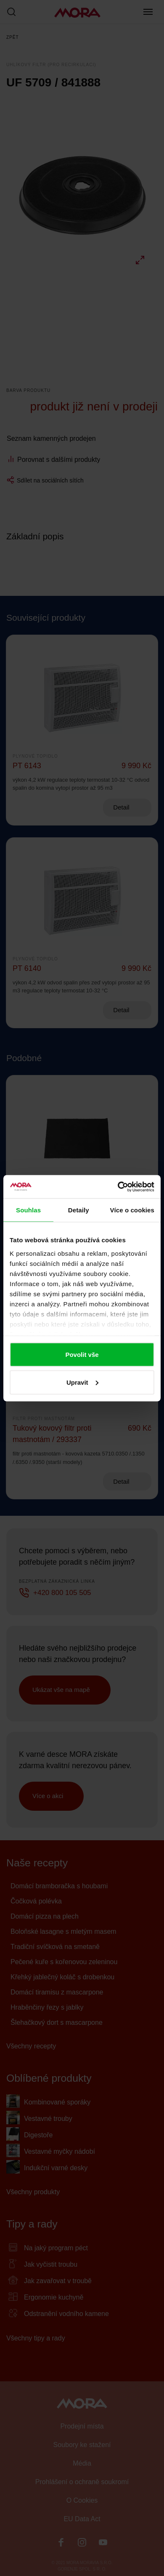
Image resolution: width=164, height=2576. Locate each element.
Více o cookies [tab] (132, 1210)
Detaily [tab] (78, 1210)
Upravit (82, 1382)
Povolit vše (81, 1354)
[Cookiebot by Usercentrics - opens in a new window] (118, 1186)
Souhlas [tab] (28, 1210)
